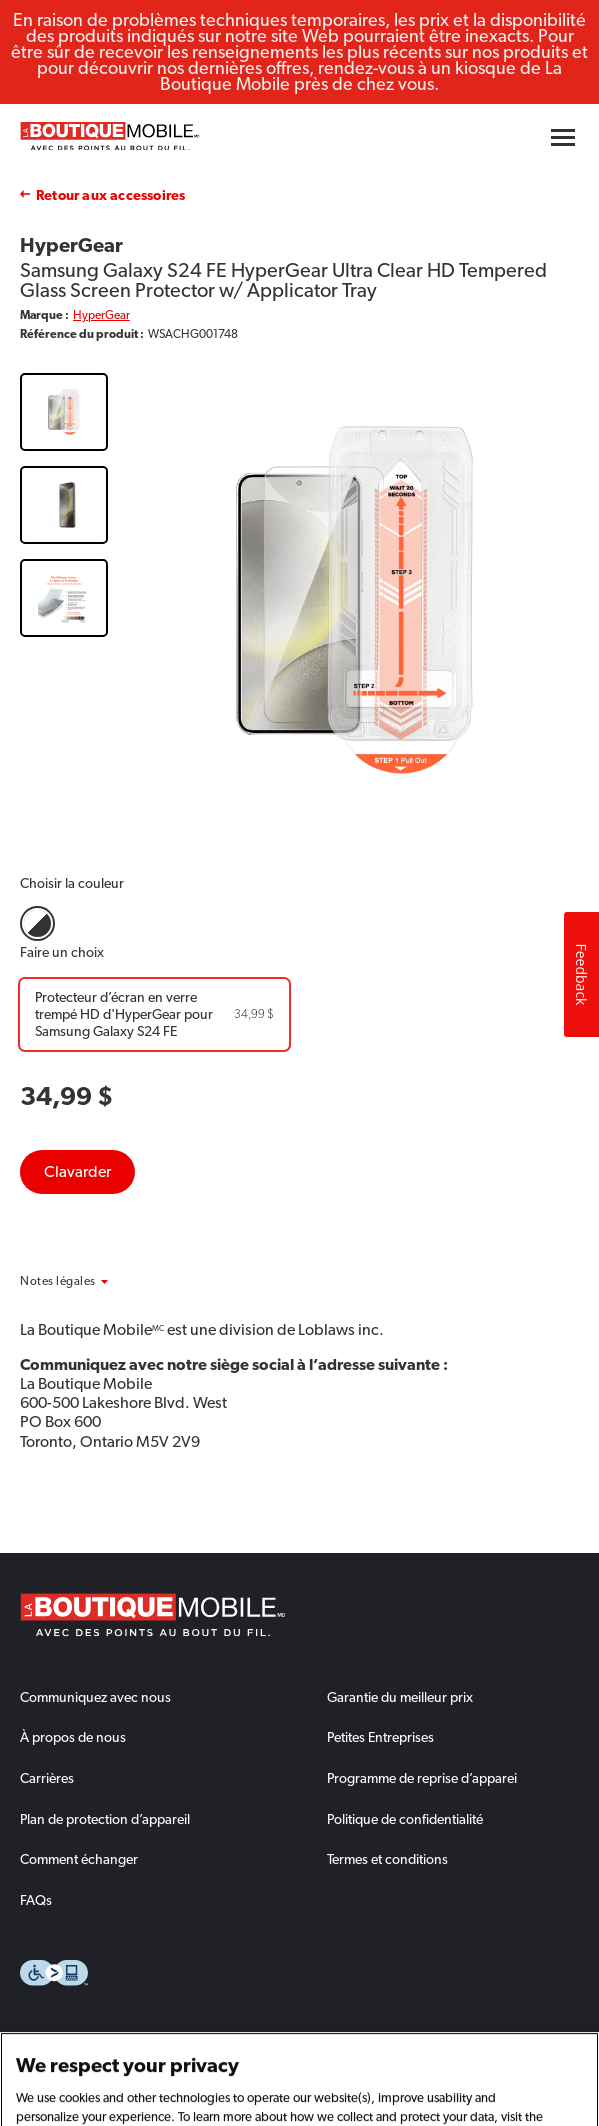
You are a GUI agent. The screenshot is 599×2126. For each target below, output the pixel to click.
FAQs (36, 1900)
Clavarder (77, 1171)
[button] (85, 1281)
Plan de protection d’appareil (105, 1819)
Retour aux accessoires (110, 195)
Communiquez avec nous (95, 1697)
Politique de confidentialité (405, 1819)
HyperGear (101, 315)
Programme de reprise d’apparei (422, 1778)
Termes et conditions (387, 1859)
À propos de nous (73, 1737)
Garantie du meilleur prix (400, 1697)
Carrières (47, 1778)
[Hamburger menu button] (563, 137)
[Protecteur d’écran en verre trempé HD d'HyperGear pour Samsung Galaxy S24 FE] (154, 1014)
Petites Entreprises (380, 1737)
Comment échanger (79, 1859)
